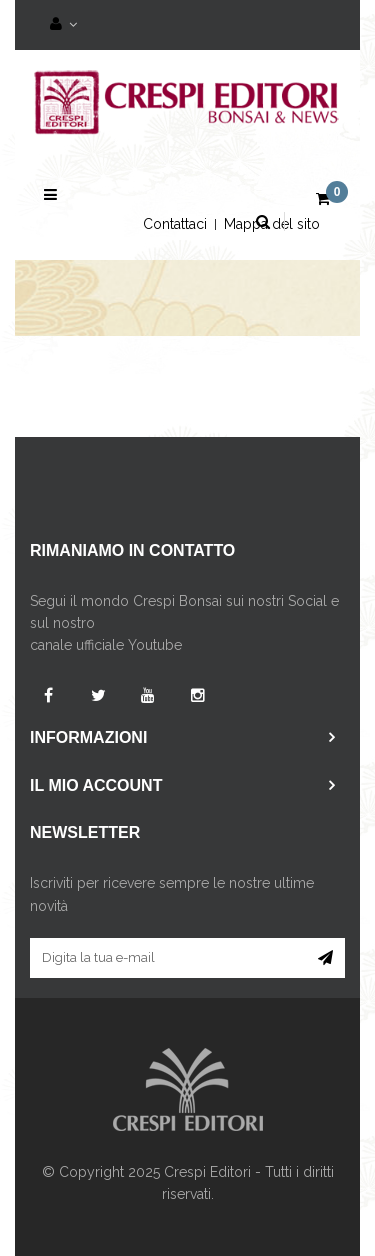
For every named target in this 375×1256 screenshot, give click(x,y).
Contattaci (175, 224)
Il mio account (96, 785)
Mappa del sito (272, 224)
